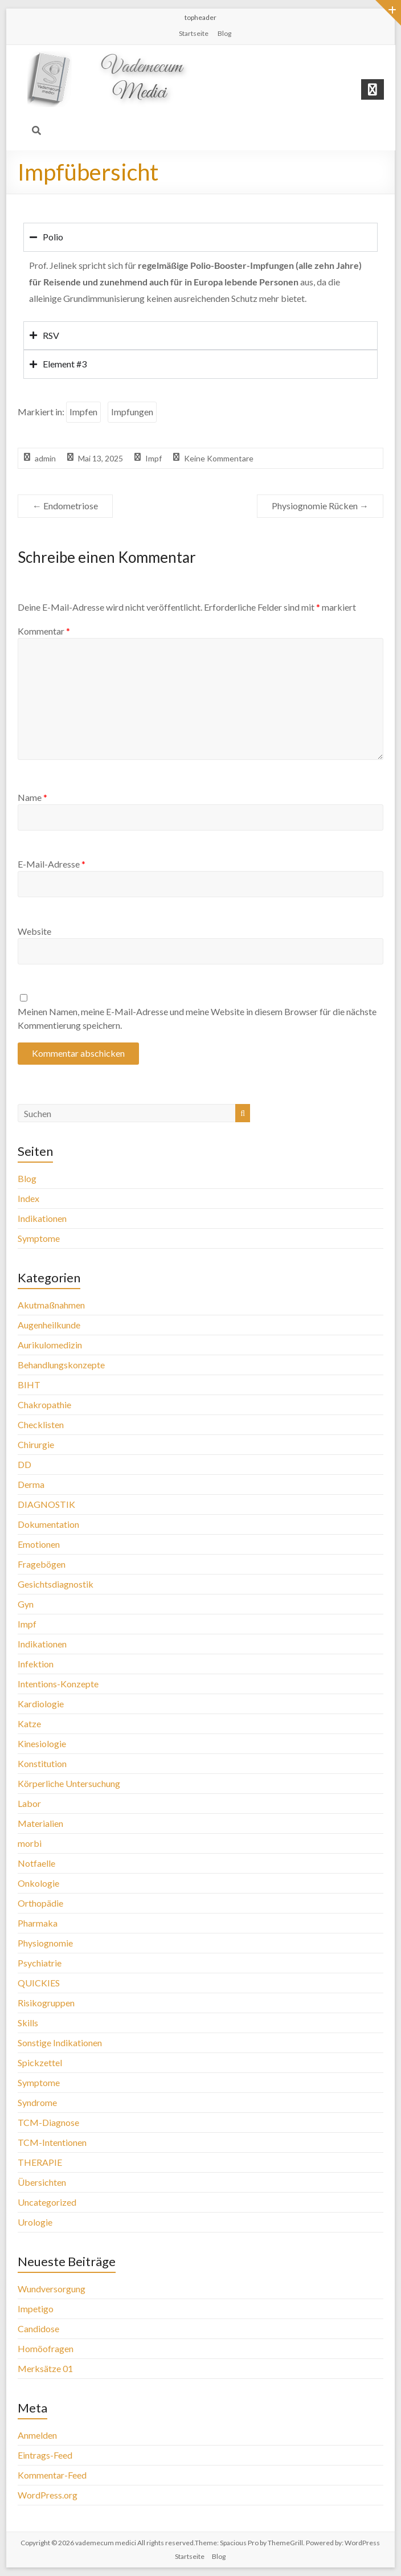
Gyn (26, 1603)
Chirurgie (36, 1444)
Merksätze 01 (45, 2368)
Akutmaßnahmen (51, 1304)
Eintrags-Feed (45, 2455)
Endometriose (65, 505)
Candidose (38, 2328)
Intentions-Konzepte (58, 1683)
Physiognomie (45, 1942)
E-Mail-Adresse (51, 863)
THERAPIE (40, 2162)
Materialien (40, 1823)
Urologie (35, 2222)
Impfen (83, 411)
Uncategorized (47, 2202)
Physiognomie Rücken (320, 505)
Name (32, 797)
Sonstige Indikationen (60, 2042)
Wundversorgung (51, 2288)
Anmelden (37, 2435)
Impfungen (132, 411)
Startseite (193, 33)
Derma (31, 1484)
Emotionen (39, 1544)
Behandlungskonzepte (61, 1364)
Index (28, 1198)
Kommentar (44, 630)
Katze (29, 1723)
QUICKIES (39, 1982)
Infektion (36, 1663)
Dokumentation (48, 1524)
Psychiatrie (40, 1962)
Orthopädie (40, 1903)
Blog (224, 33)
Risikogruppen (46, 2002)
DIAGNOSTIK (46, 1504)
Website (34, 931)
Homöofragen (45, 2348)
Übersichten (42, 2182)
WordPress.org (47, 2494)
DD (24, 1464)
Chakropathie (44, 1404)
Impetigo (36, 2308)
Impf (153, 458)
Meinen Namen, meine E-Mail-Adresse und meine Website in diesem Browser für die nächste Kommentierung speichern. (197, 1018)
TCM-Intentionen (52, 2142)
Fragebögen (42, 1564)
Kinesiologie (42, 1743)
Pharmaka (38, 1922)
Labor (29, 1803)
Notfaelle (36, 1863)
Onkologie (38, 1883)
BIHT (29, 1384)
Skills (28, 2022)
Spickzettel (40, 2062)
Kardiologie (41, 1703)
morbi (30, 1843)
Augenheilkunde (49, 1324)
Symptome (39, 1238)
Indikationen (42, 1218)
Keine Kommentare (218, 458)
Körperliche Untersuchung (69, 1783)
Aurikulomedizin (50, 1344)
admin (45, 458)
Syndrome (37, 2102)
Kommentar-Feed (52, 2474)
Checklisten (41, 1424)
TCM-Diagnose (48, 2122)
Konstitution (42, 1763)
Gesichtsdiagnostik (55, 1584)
